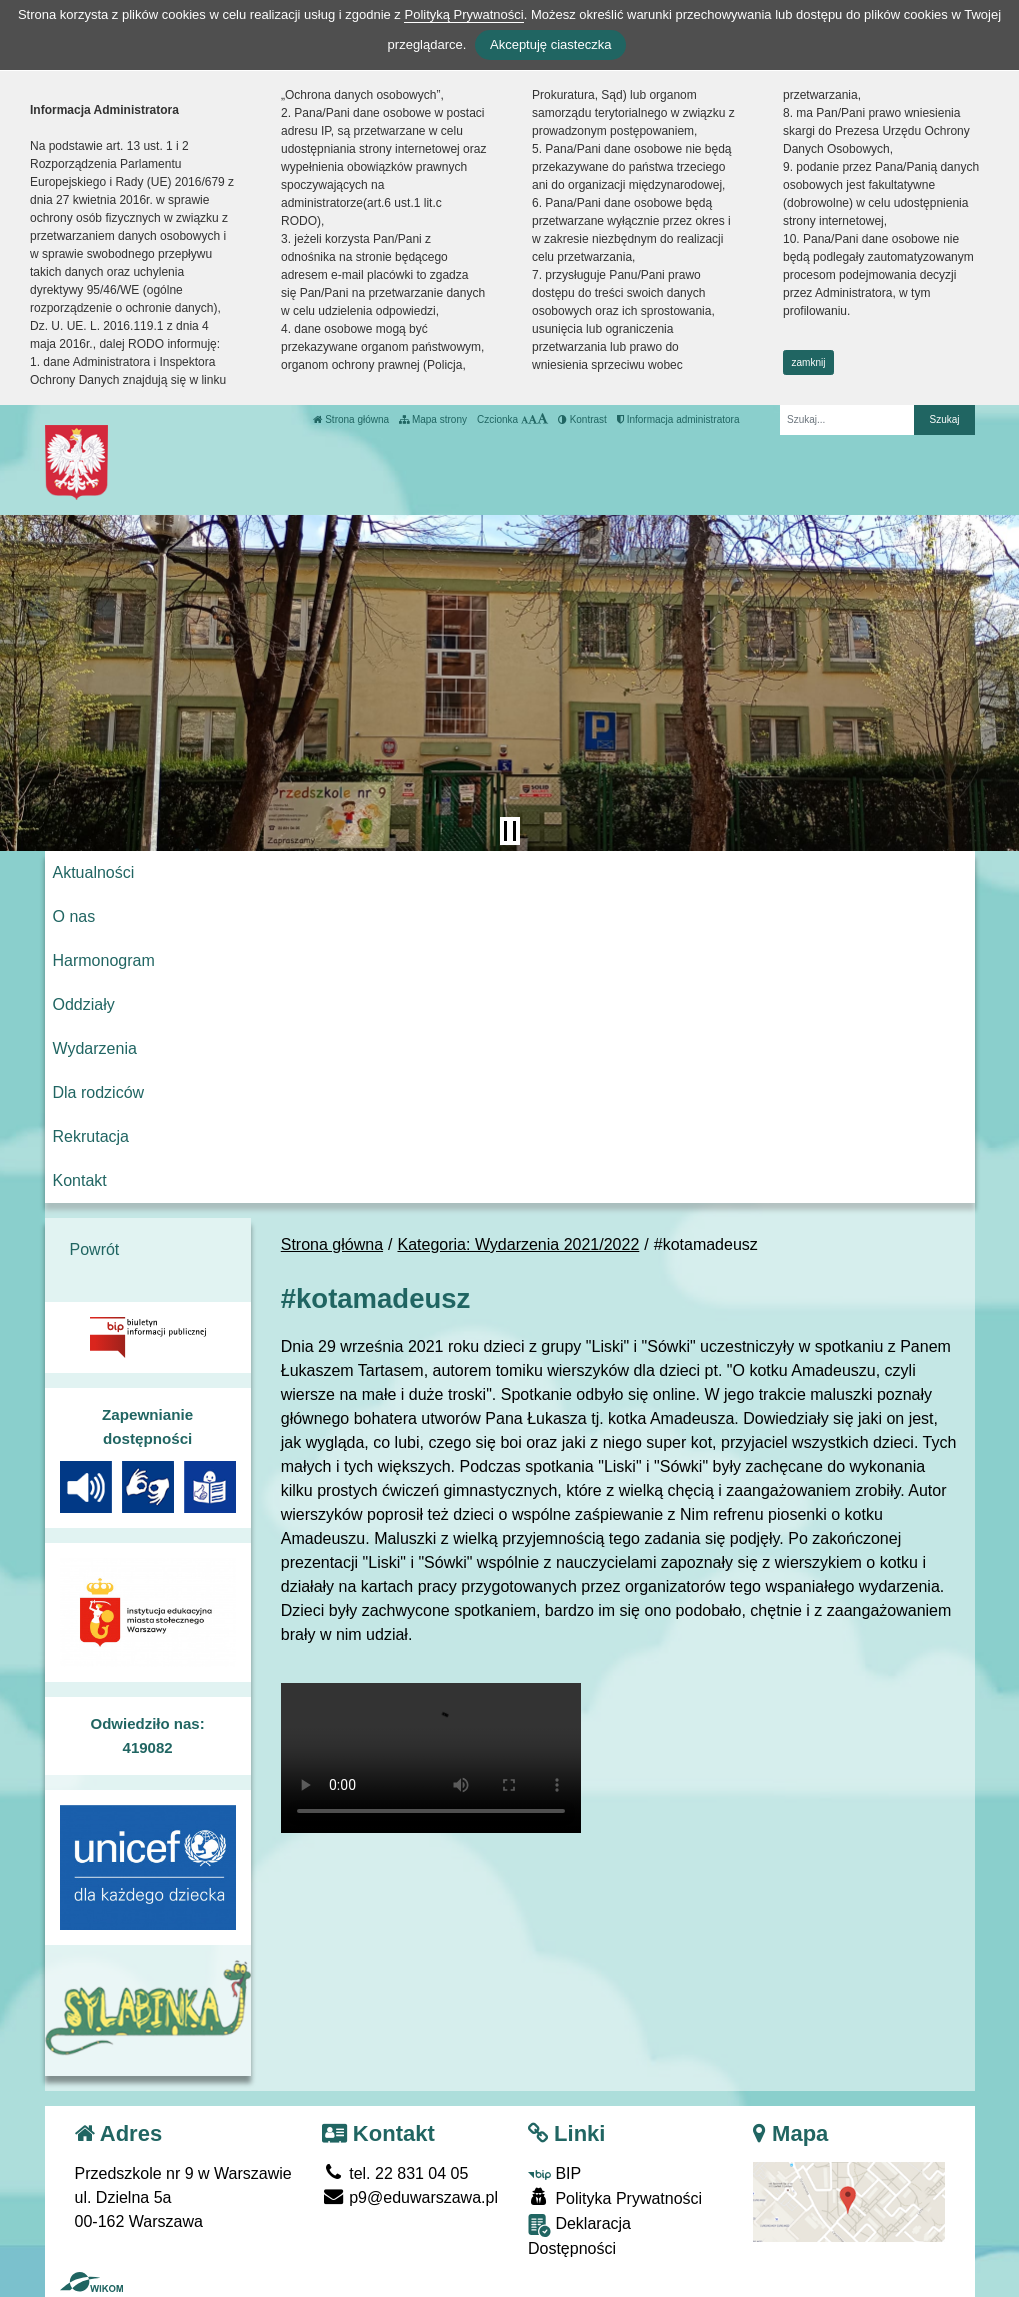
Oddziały (84, 1004)
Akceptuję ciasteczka (550, 44)
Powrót (95, 1249)
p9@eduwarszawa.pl (410, 2197)
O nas (74, 916)
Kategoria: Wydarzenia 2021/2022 (519, 1244)
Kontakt (80, 1180)
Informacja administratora (678, 419)
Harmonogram (104, 960)
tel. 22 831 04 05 (395, 2173)
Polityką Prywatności (463, 14)
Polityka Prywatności (615, 2197)
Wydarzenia (95, 1048)
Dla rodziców (99, 1092)
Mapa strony (433, 419)
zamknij (809, 362)
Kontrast (582, 419)
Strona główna (351, 419)
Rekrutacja (91, 1136)
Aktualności (94, 872)
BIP (554, 2173)
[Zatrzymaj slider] (510, 831)
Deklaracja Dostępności (579, 2235)
